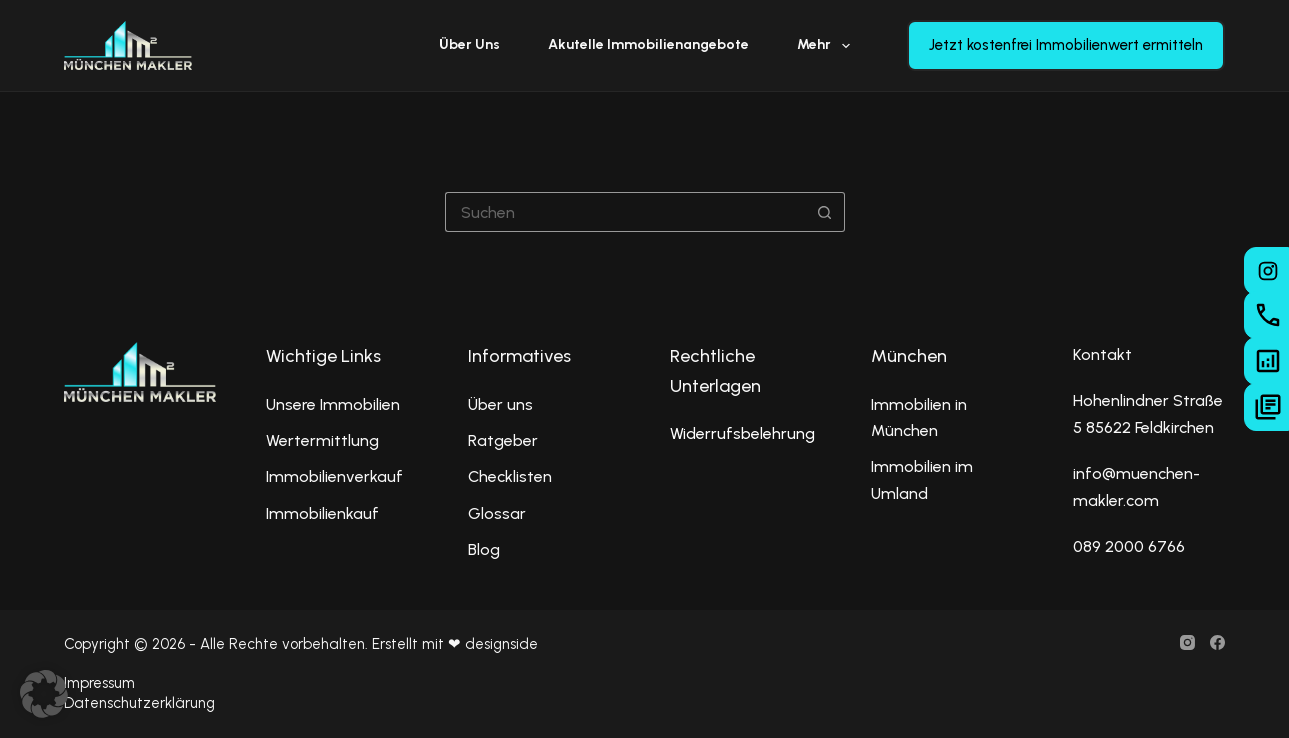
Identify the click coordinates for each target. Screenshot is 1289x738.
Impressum (99, 683)
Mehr (827, 46)
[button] (44, 694)
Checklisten (510, 476)
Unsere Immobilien (333, 404)
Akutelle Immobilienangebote (648, 44)
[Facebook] (1217, 642)
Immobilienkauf (322, 513)
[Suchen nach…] (625, 212)
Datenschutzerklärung (139, 703)
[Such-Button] (825, 212)
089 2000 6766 (1129, 546)
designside (501, 644)
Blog (484, 549)
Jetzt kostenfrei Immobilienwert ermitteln (1066, 45)
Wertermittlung (322, 440)
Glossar (497, 513)
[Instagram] (1187, 642)
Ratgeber (503, 440)
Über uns (469, 44)
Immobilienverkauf (334, 476)
